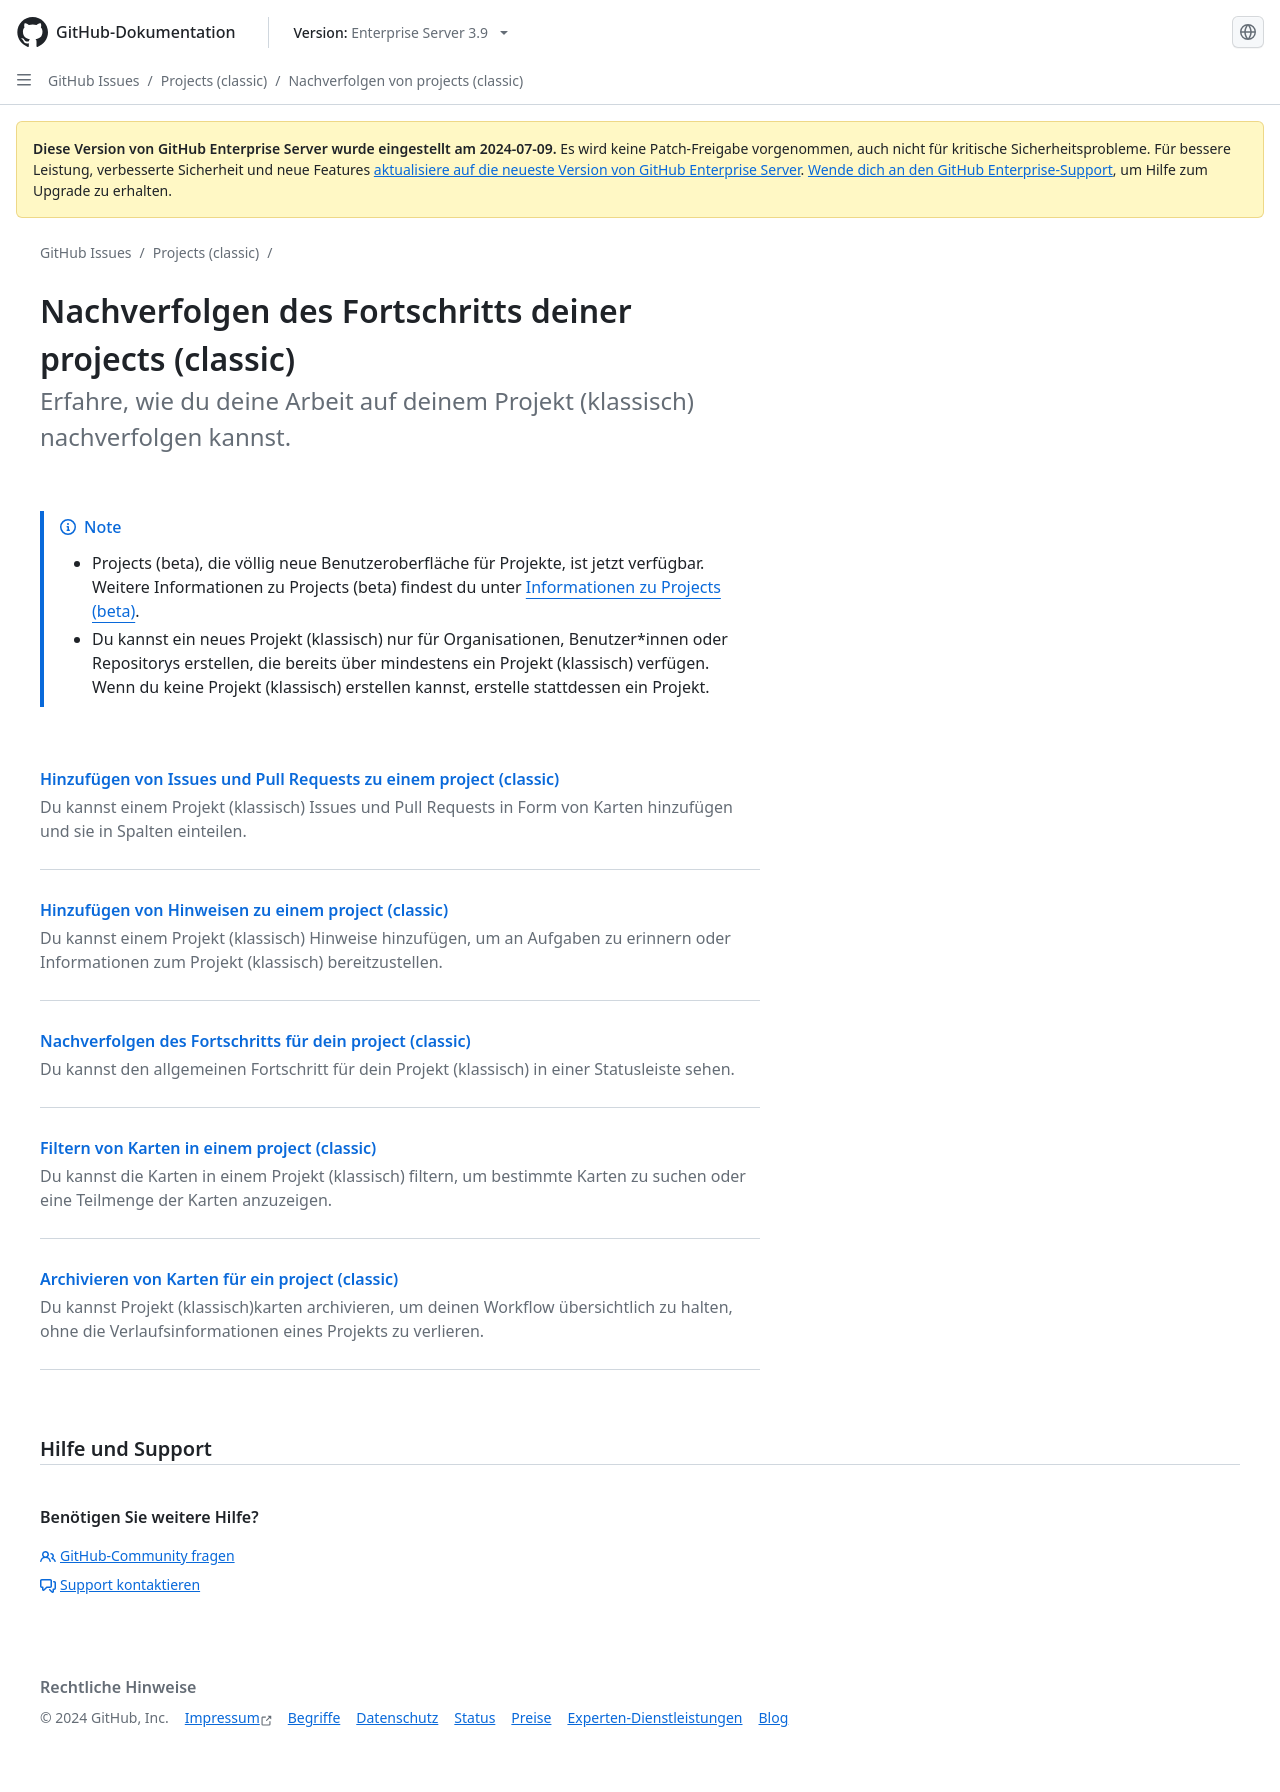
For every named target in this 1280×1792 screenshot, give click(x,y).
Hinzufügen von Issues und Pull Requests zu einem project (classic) (299, 779)
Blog (774, 1717)
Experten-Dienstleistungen (654, 1717)
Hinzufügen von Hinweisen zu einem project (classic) (244, 910)
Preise (531, 1717)
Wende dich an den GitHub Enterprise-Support (960, 169)
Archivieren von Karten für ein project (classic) (219, 1279)
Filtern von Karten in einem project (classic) (208, 1148)
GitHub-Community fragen (137, 1555)
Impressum (222, 1717)
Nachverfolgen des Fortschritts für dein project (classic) (255, 1041)
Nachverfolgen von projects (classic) (405, 80)
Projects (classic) (214, 80)
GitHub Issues (94, 80)
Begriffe (314, 1717)
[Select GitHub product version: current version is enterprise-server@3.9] (401, 32)
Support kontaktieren (120, 1584)
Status (474, 1717)
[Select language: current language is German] (1248, 32)
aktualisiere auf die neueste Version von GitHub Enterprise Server (587, 169)
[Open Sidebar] (24, 80)
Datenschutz (397, 1717)
